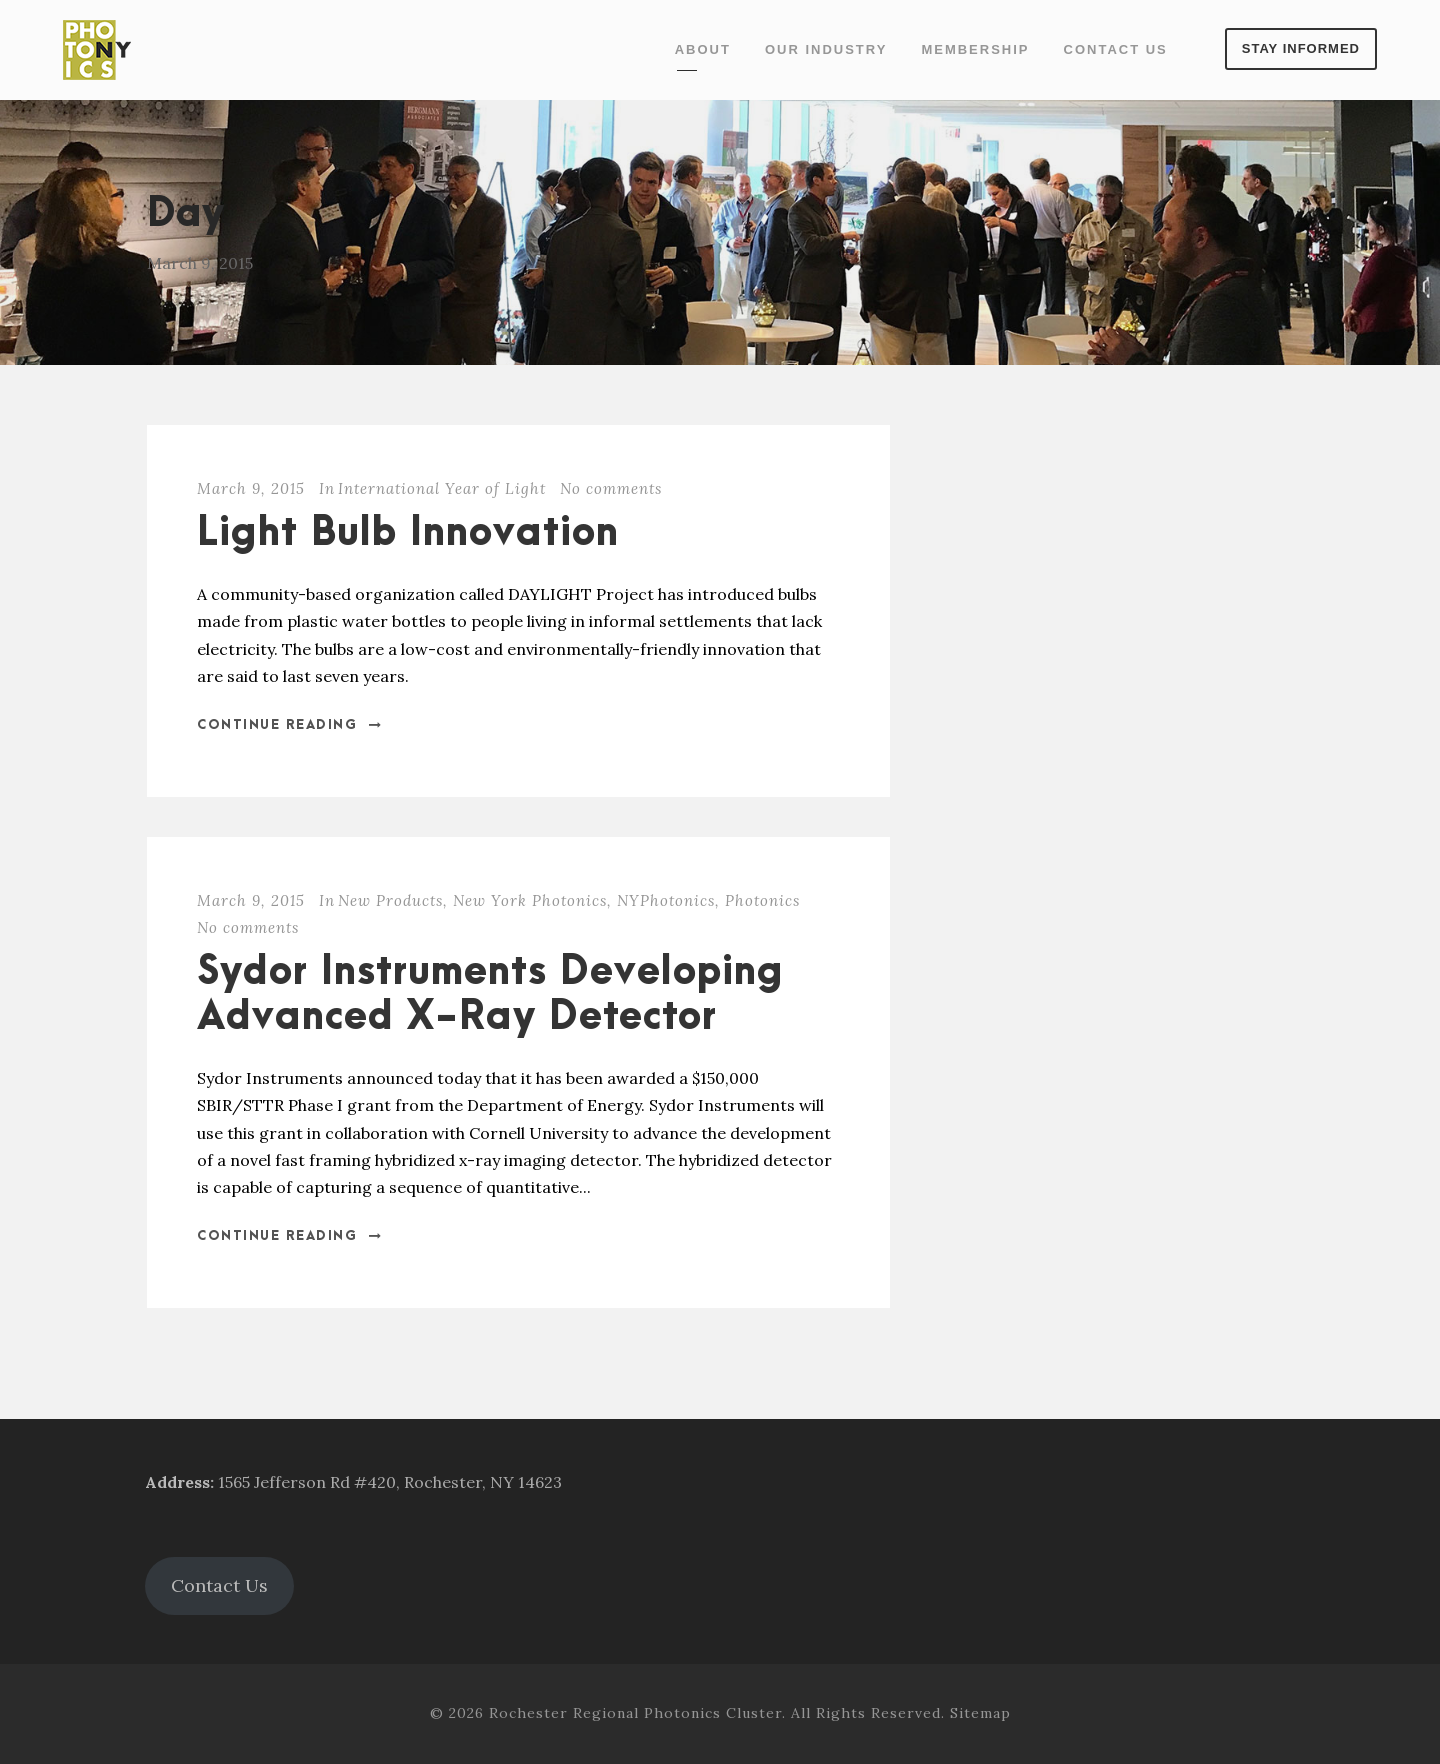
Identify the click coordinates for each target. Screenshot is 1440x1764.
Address (177, 1482)
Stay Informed (1301, 48)
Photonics (762, 900)
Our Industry (826, 49)
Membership (975, 49)
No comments (611, 488)
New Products (390, 900)
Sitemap (980, 1713)
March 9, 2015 (251, 488)
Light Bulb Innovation (408, 533)
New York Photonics (530, 900)
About (703, 49)
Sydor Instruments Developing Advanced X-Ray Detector (490, 994)
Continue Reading (290, 725)
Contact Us (1116, 49)
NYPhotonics (666, 900)
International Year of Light (442, 488)
